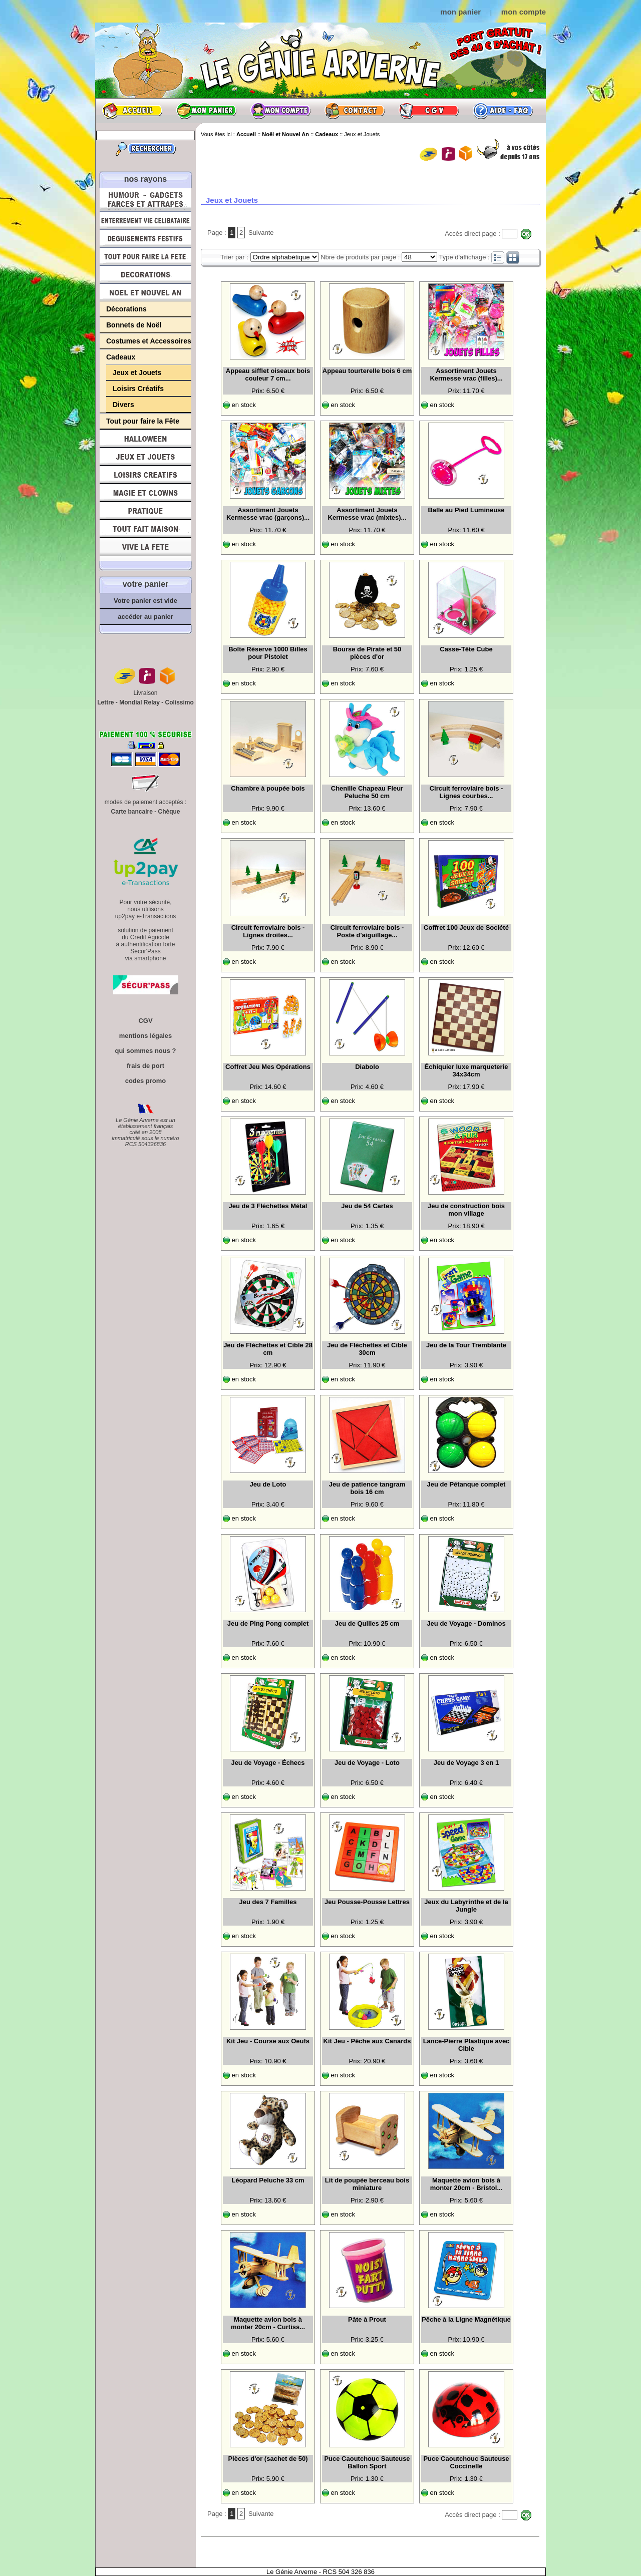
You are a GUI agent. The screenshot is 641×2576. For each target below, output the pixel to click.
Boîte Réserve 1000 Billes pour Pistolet (267, 652)
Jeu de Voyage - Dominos (466, 1623)
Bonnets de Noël (133, 325)
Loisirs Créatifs (138, 389)
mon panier (460, 12)
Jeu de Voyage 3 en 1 (466, 1762)
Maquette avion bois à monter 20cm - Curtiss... (268, 2323)
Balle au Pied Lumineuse (466, 510)
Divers (123, 405)
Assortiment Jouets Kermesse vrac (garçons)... (267, 513)
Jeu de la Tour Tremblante (466, 1345)
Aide (503, 110)
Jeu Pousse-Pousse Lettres (367, 1902)
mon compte (523, 12)
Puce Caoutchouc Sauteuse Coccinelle (466, 2462)
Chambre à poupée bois (267, 788)
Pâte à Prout (367, 2319)
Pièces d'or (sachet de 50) (267, 2458)
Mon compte (280, 110)
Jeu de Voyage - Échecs (267, 1762)
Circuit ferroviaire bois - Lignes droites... (268, 931)
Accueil (132, 110)
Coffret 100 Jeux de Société (466, 927)
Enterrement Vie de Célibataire (145, 220)
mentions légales (145, 1035)
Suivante (261, 232)
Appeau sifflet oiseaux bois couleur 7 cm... (268, 374)
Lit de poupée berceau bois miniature (367, 2183)
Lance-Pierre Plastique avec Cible (466, 2044)
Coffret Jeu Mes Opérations (267, 1066)
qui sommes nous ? (145, 1050)
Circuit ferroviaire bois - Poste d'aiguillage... (367, 931)
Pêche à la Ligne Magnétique (466, 2319)
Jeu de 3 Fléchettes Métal (268, 1206)
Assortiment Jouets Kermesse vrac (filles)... (466, 374)
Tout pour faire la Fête (145, 256)
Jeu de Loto (268, 1484)
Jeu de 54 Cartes (367, 1206)
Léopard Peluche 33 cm (267, 2180)
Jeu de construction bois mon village (466, 1209)
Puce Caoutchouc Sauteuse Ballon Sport (367, 2462)
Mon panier (206, 110)
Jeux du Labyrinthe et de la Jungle (466, 1905)
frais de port (145, 1065)
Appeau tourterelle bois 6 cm (367, 371)
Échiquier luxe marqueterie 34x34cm (466, 1070)
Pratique (145, 510)
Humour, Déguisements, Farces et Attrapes (145, 199)
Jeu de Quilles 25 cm (367, 1623)
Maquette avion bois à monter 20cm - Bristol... (466, 2183)
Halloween (145, 438)
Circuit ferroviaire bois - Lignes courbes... (466, 792)
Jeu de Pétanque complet (466, 1484)
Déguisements (145, 238)
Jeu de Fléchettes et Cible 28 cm (267, 1348)
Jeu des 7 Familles (268, 1902)
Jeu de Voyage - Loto (367, 1762)
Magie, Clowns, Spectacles (145, 492)
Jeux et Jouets (137, 373)
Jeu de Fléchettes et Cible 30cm (367, 1348)
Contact (355, 110)
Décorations (145, 274)
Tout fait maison (145, 528)
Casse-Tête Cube (466, 649)
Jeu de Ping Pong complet (268, 1623)
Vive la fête (145, 549)
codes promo (145, 1080)
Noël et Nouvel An (145, 292)
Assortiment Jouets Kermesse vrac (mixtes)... (367, 513)
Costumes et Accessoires (148, 341)
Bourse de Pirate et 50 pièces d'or (367, 652)
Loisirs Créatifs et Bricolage (145, 474)
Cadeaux (120, 357)
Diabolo (367, 1066)
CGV (429, 110)
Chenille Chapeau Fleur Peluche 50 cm (367, 792)
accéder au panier (145, 616)
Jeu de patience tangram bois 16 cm (367, 1488)
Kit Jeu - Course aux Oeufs (267, 2041)
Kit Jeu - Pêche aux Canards (367, 2041)
